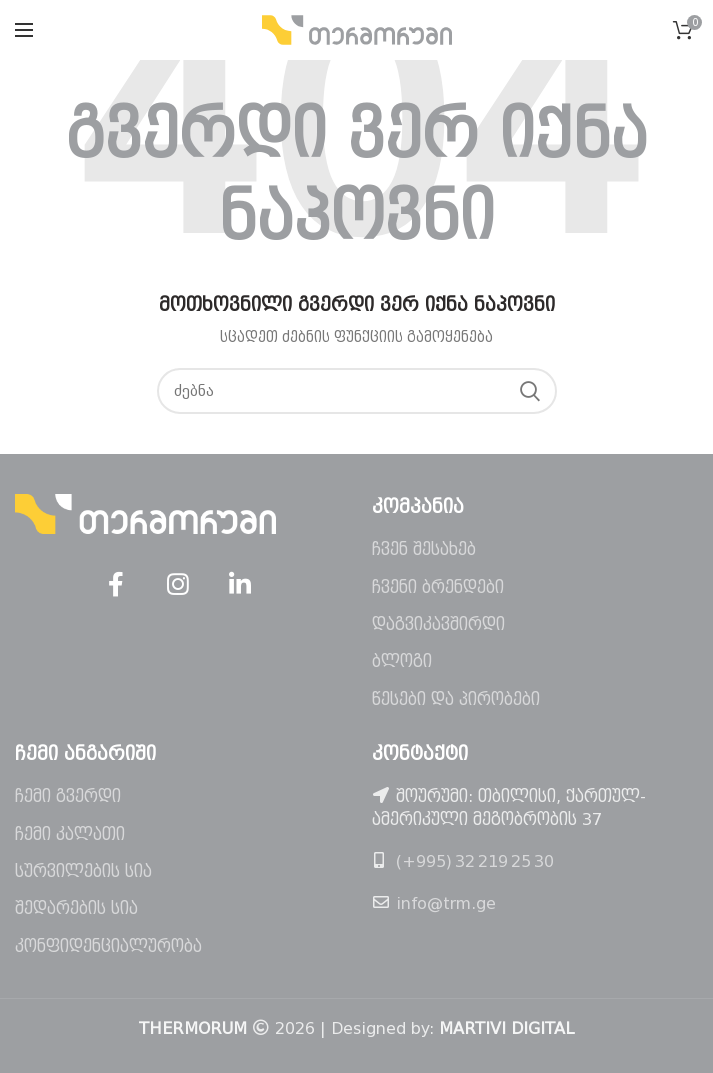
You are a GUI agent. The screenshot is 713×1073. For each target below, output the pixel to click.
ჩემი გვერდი (68, 796)
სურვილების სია (83, 871)
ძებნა (530, 391)
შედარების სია (76, 908)
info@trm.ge (446, 903)
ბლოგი (402, 661)
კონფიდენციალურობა (108, 946)
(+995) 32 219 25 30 (475, 861)
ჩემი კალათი (70, 834)
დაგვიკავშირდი (438, 624)
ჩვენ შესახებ (424, 549)
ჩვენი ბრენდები (438, 587)
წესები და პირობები (456, 699)
